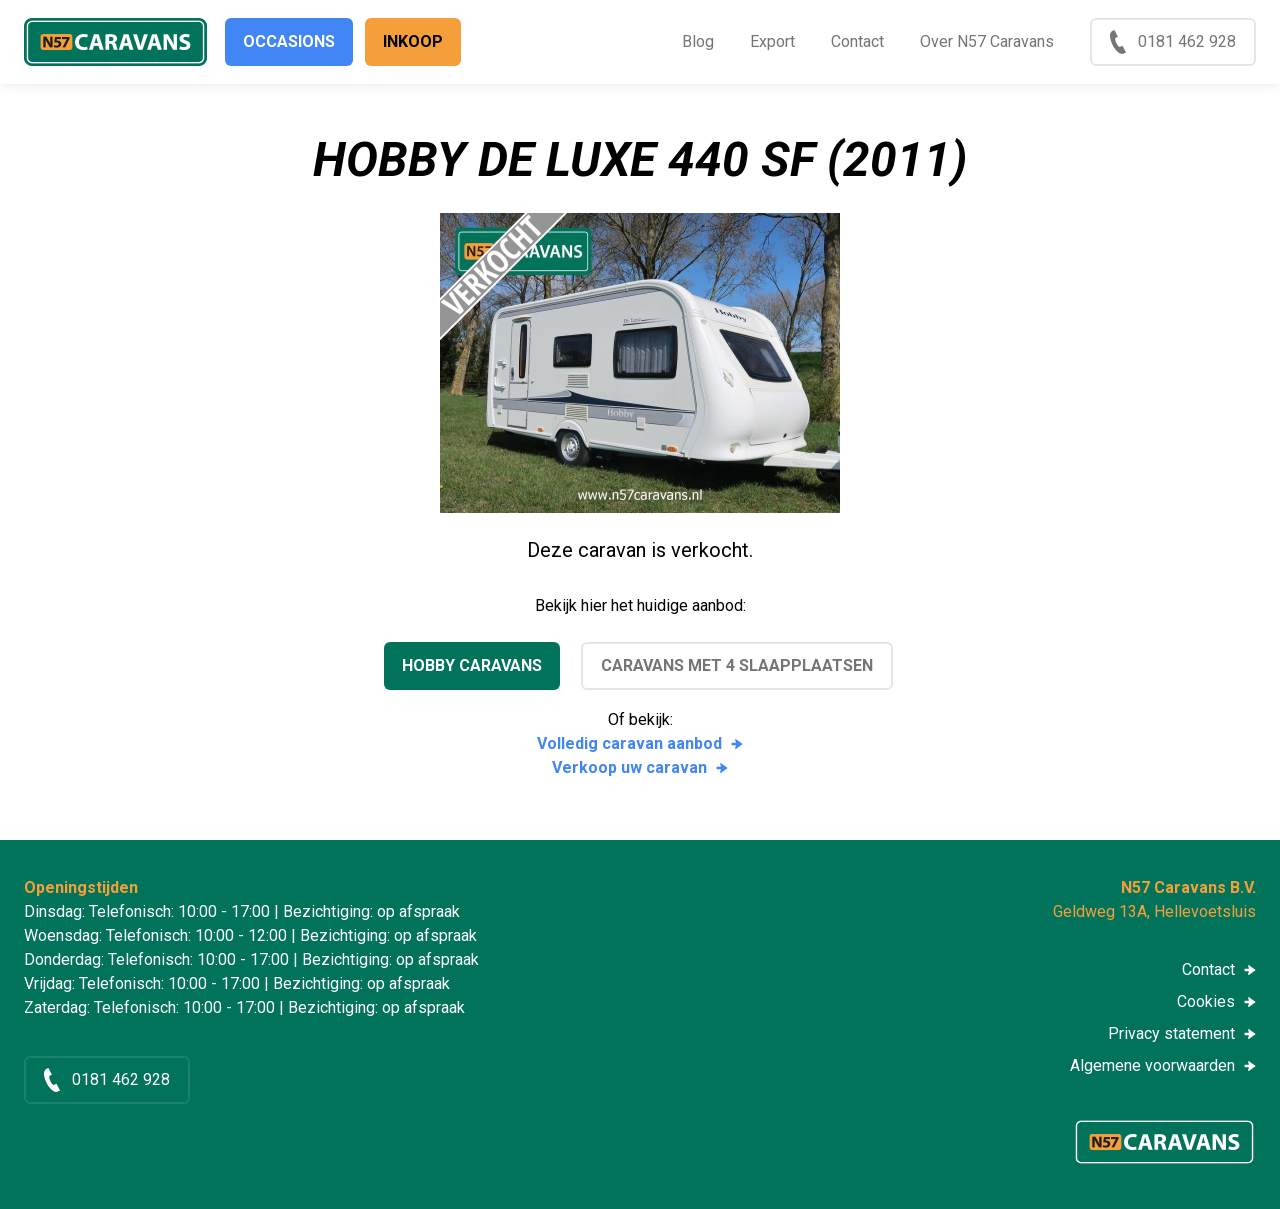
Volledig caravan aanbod (629, 743)
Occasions (289, 41)
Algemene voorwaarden (1152, 1065)
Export (772, 41)
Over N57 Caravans (987, 41)
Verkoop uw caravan (629, 767)
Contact (857, 41)
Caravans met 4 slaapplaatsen (737, 665)
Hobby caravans (472, 665)
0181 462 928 (1187, 41)
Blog (698, 41)
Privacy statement (1171, 1033)
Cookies (1206, 1001)
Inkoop (413, 41)
